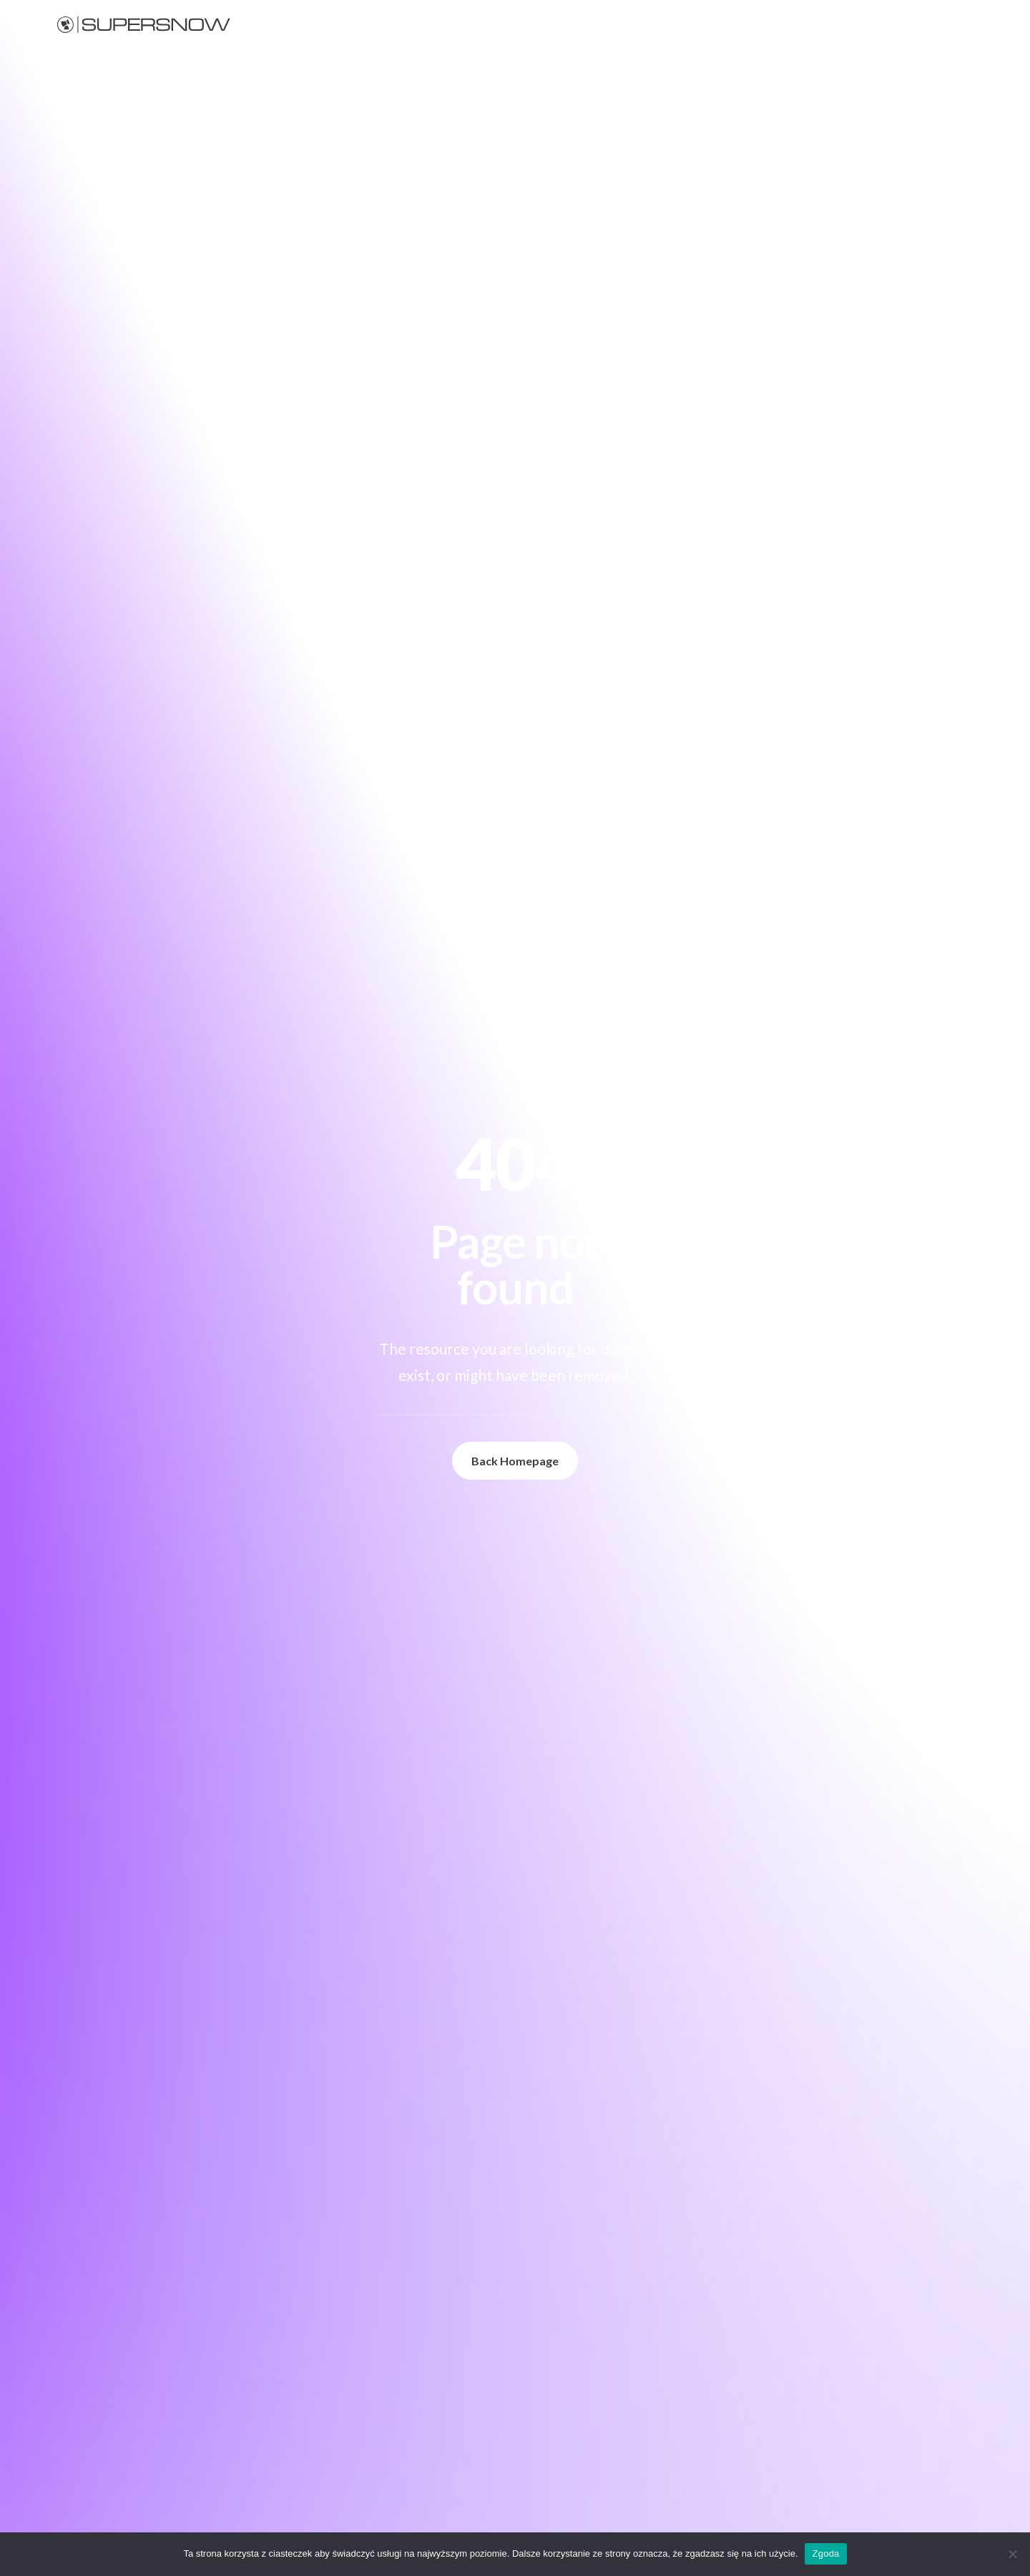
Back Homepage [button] (515, 1461)
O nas (886, 24)
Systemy (706, 24)
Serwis (837, 24)
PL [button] (984, 24)
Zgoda (825, 2553)
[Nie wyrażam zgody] (1012, 2554)
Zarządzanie (774, 24)
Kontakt (939, 24)
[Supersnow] (144, 24)
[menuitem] (657, 24)
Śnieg (652, 24)
